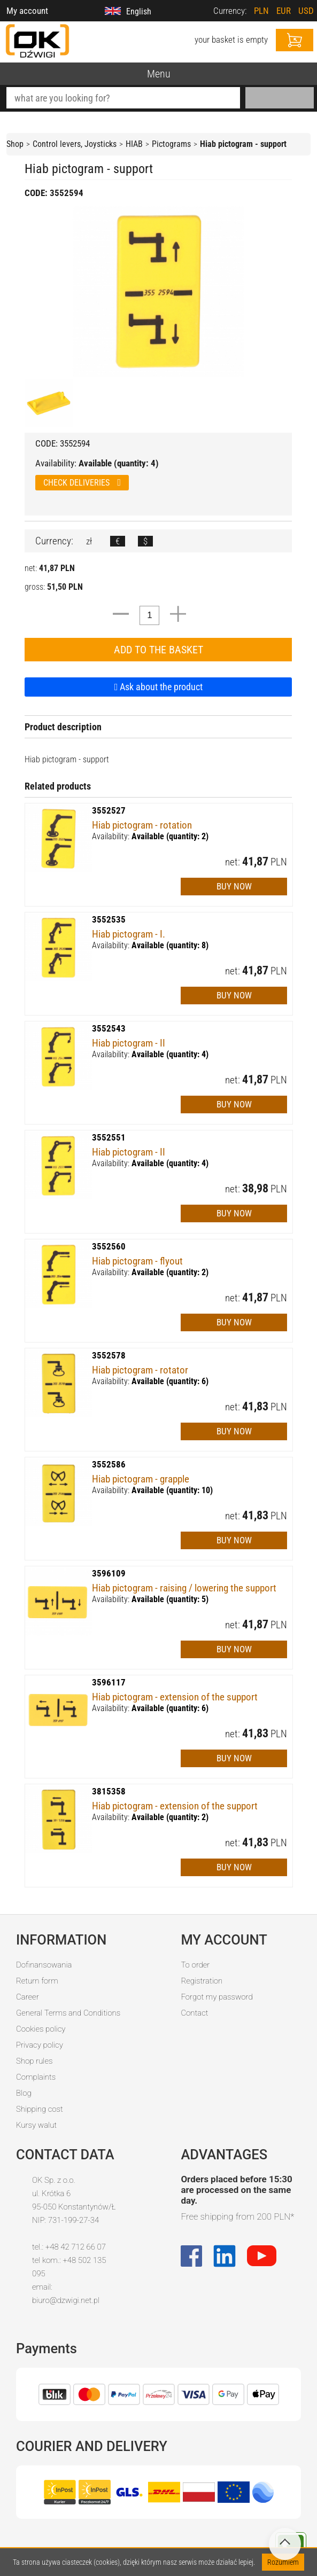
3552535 (109, 919)
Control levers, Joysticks (75, 144)
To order (195, 1965)
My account (27, 10)
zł (89, 541)
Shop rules (34, 2061)
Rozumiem (283, 2562)
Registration (201, 1981)
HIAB (134, 144)
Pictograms (171, 144)
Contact (194, 2013)
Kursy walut (36, 2125)
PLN (261, 10)
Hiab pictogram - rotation (142, 825)
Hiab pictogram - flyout (137, 1261)
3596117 (109, 1682)
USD (306, 10)
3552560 (109, 1246)
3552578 (109, 1355)
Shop (15, 144)
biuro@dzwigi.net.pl (65, 2300)
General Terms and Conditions (68, 2013)
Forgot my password (216, 1997)
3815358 (109, 1791)
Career (27, 1997)
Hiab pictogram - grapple (140, 1479)
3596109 (109, 1573)
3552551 (109, 1137)
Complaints (36, 2077)
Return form (37, 1981)
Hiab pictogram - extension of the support (175, 1697)
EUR (283, 10)
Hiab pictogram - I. (128, 934)
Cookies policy (40, 2029)
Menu (159, 73)
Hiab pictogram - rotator (140, 1370)
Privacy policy (39, 2045)
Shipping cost (39, 2109)
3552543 (109, 1028)
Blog (24, 2093)
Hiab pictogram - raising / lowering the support (184, 1588)
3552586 (109, 1464)
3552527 (109, 810)
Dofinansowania (44, 1965)
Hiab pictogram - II (128, 1043)
